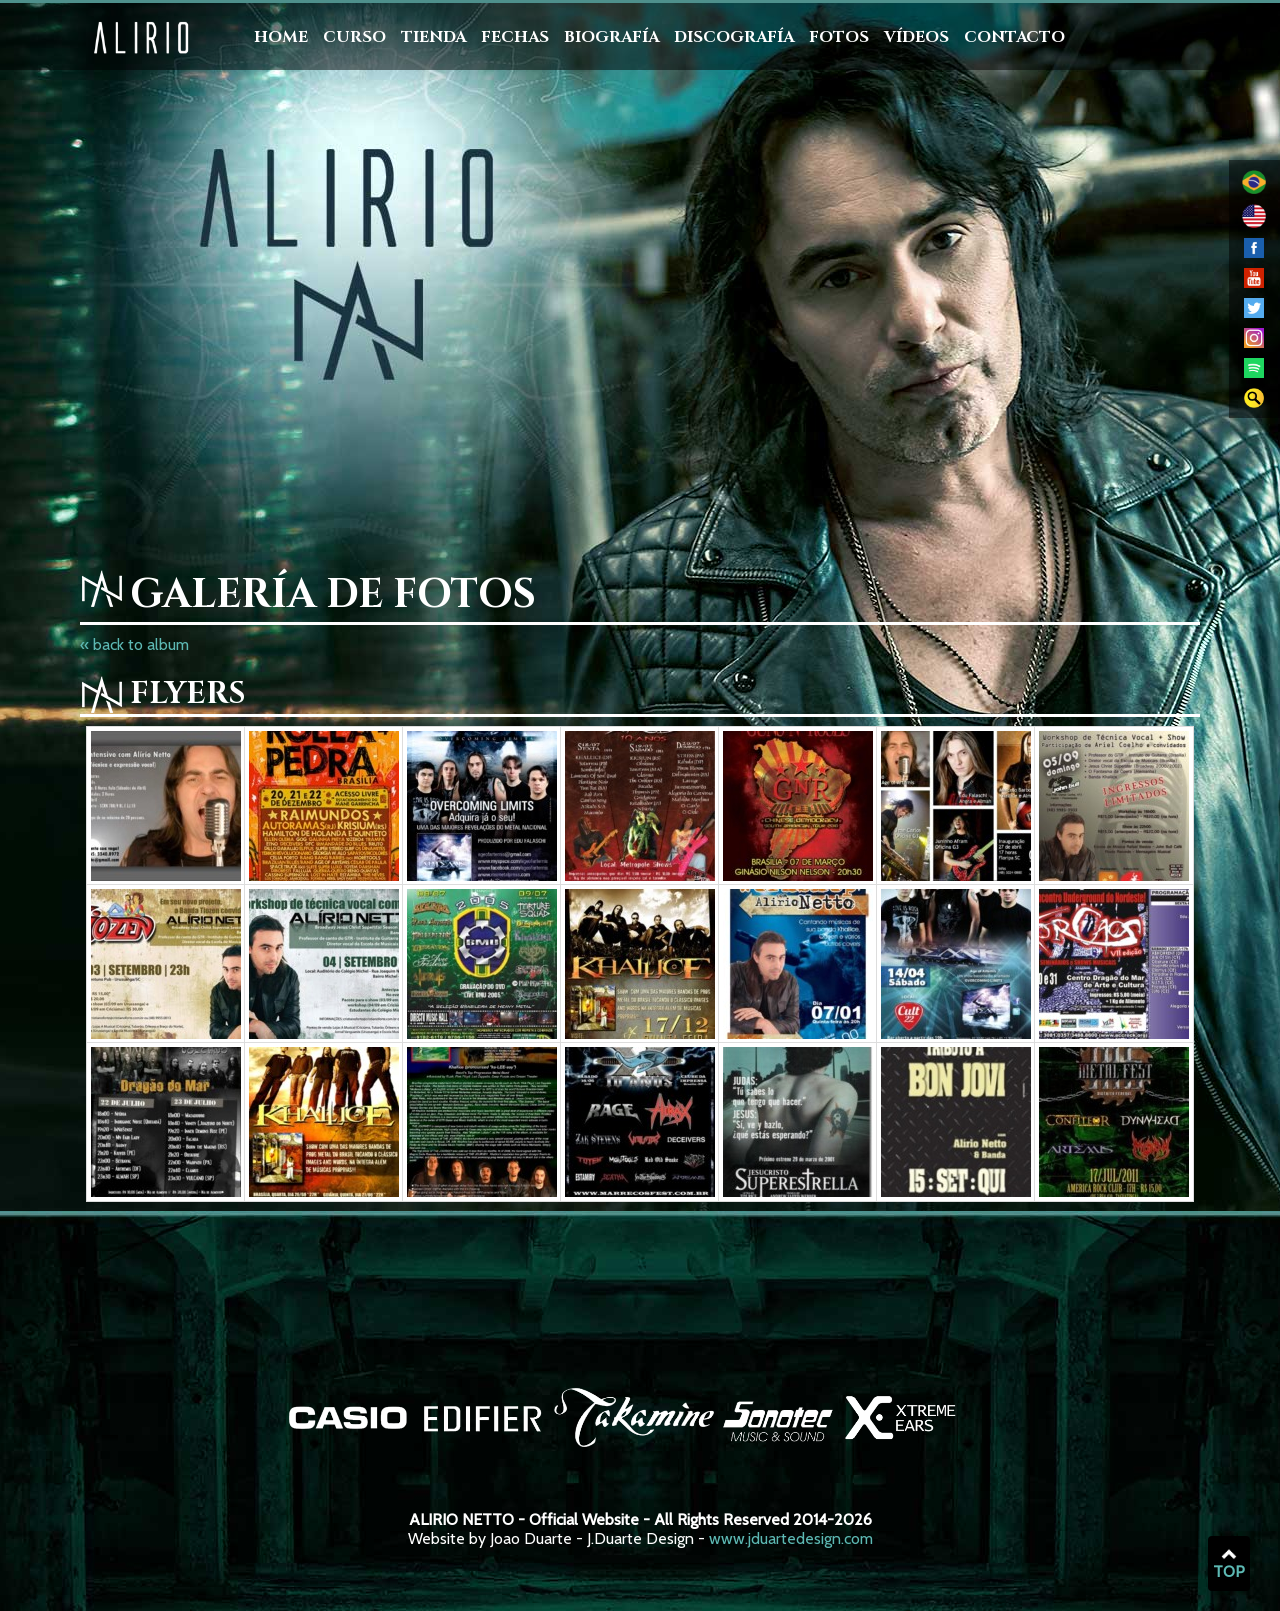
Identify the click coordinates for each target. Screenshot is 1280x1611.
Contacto (1014, 37)
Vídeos (916, 37)
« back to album (134, 644)
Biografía (611, 37)
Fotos (839, 37)
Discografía (734, 37)
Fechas (515, 37)
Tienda (433, 37)
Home (281, 37)
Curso (354, 37)
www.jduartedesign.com (791, 1538)
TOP (1229, 1564)
